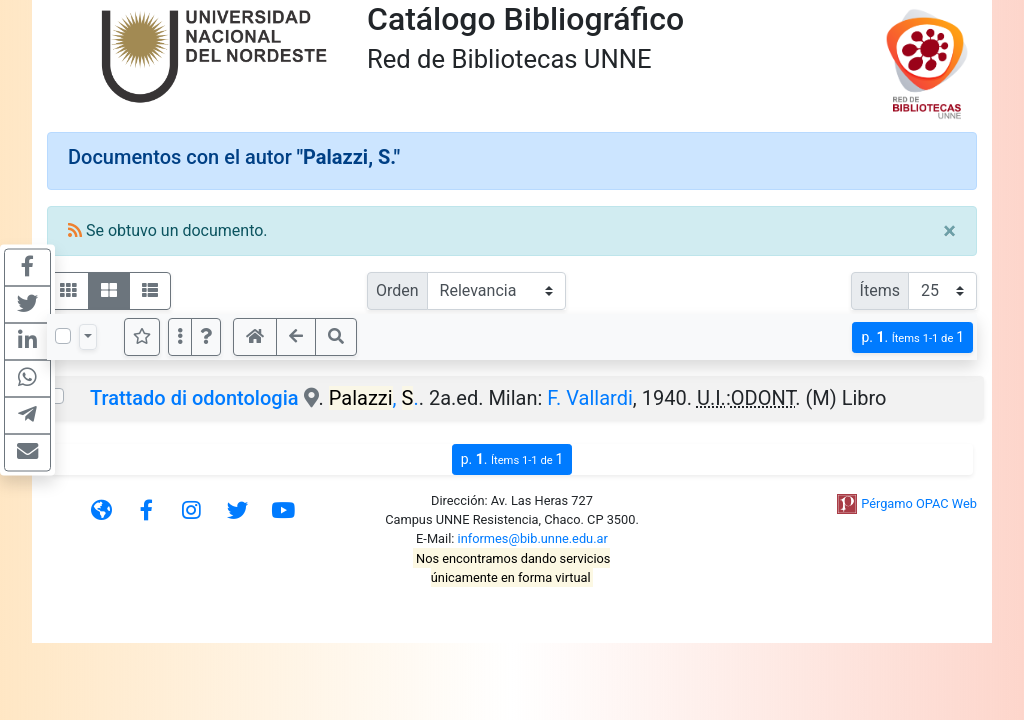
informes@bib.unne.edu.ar (533, 538)
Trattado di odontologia (194, 398)
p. (912, 337)
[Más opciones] (180, 337)
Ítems (880, 290)
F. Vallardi (590, 398)
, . (374, 398)
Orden (397, 290)
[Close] (949, 231)
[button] (206, 337)
